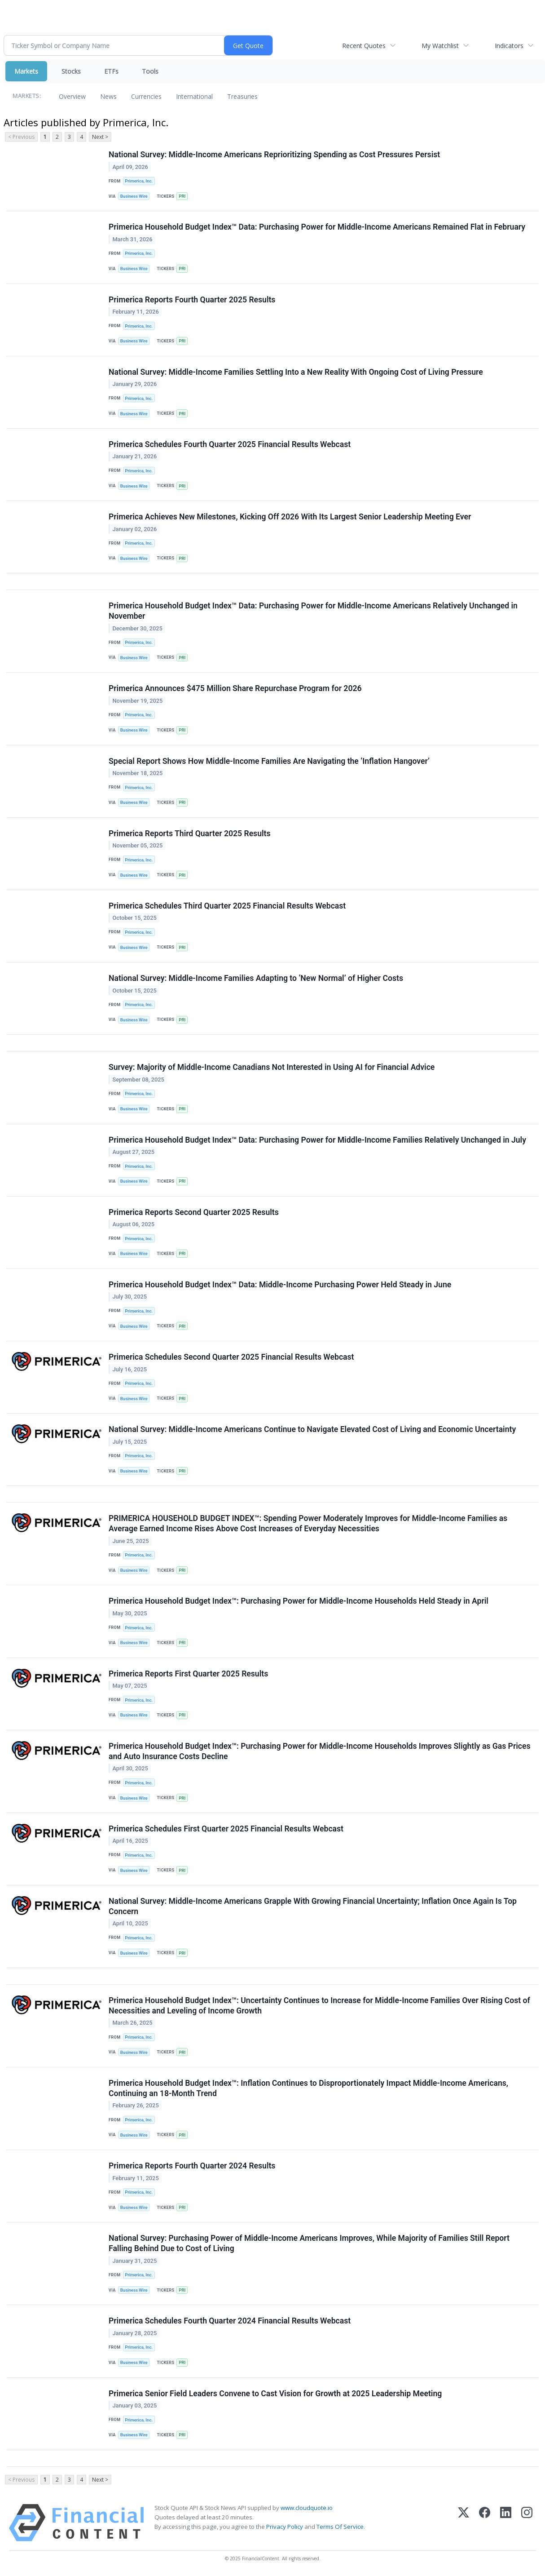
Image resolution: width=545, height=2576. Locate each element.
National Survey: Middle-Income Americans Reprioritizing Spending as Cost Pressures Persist (274, 154)
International (194, 96)
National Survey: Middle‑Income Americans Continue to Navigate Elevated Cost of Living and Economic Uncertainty (312, 1429)
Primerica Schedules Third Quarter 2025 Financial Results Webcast (227, 905)
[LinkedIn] (506, 2522)
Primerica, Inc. (139, 180)
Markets (26, 71)
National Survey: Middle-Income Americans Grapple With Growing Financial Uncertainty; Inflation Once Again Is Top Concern (313, 1906)
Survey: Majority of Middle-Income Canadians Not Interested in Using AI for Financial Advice (272, 1067)
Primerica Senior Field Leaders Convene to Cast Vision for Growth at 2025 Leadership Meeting (275, 2393)
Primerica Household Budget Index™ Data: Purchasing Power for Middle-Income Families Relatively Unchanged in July (317, 1139)
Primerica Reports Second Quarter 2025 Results (194, 1212)
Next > (100, 137)
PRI (182, 196)
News (108, 96)
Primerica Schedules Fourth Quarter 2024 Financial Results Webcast (230, 2320)
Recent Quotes (364, 45)
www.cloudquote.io (307, 2508)
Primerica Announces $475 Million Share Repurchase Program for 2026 (235, 688)
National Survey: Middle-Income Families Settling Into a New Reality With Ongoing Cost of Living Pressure (296, 372)
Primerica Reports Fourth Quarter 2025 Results (192, 299)
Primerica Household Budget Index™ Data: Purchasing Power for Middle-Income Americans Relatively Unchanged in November (313, 611)
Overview (72, 96)
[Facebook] (484, 2522)
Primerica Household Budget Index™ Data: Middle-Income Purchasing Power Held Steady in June (280, 1284)
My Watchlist (440, 45)
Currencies (146, 96)
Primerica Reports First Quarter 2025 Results (188, 1673)
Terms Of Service (340, 2527)
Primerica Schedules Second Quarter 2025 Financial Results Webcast (231, 1356)
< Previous (21, 137)
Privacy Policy (284, 2527)
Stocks (71, 71)
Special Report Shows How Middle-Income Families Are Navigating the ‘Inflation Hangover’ (269, 761)
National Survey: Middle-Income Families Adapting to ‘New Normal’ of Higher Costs (256, 978)
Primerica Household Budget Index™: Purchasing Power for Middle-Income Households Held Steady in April (298, 1600)
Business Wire (134, 196)
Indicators (509, 45)
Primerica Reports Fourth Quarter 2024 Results (192, 2165)
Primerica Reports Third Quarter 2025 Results (190, 833)
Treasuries (242, 96)
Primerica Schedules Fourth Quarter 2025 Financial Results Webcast (230, 444)
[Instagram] (527, 2522)
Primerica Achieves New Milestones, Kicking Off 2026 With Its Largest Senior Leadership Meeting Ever (290, 516)
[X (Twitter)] (463, 2522)
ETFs (111, 71)
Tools (150, 71)
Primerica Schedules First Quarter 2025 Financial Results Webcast (226, 1828)
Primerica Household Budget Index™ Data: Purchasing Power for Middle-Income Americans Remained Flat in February (317, 226)
